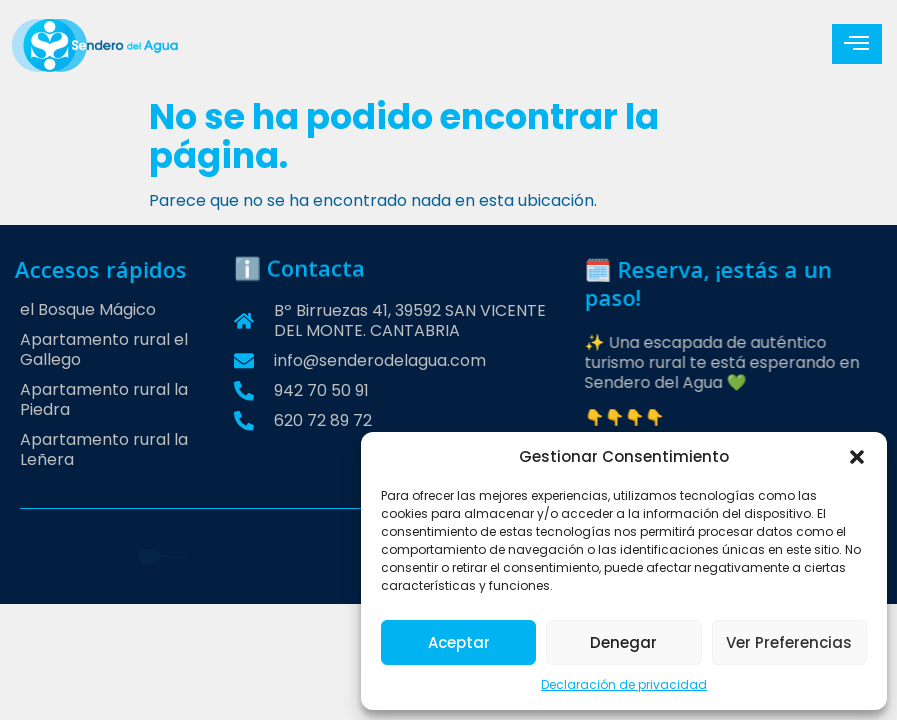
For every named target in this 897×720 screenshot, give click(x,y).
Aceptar (459, 642)
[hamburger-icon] (857, 44)
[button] (857, 457)
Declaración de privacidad (624, 684)
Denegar (623, 642)
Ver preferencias (789, 642)
